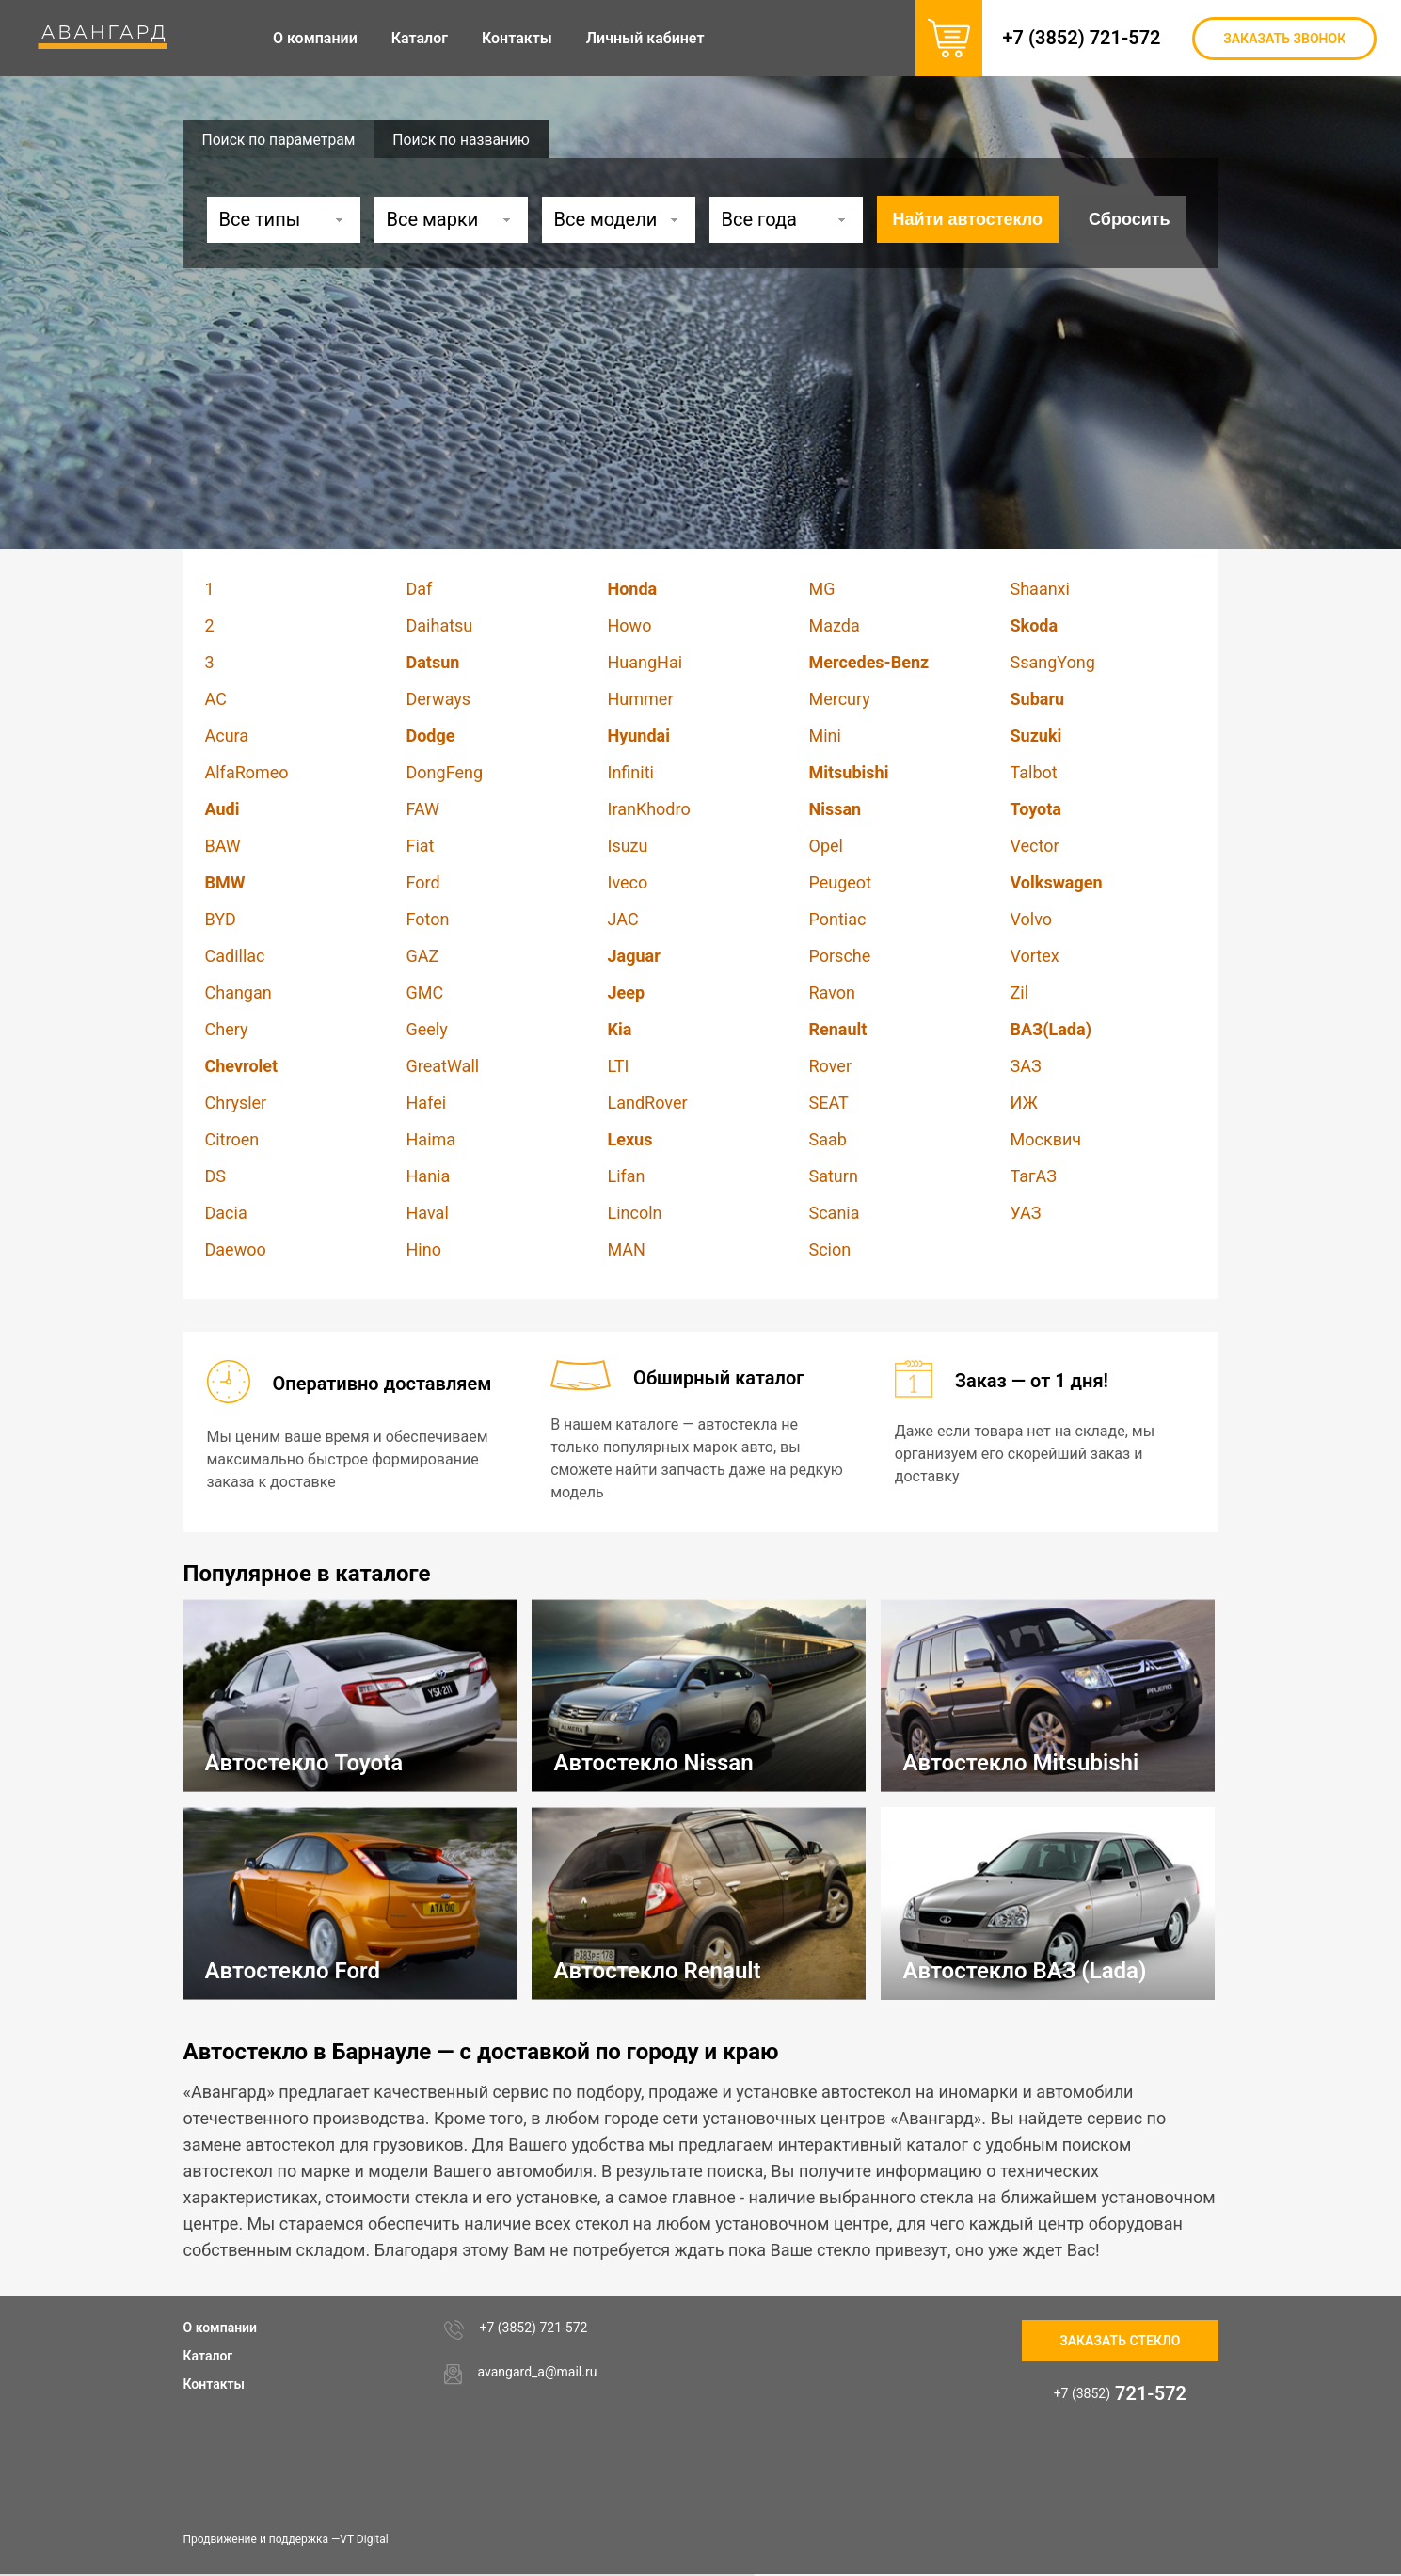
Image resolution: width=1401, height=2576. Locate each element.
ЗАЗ (1026, 1066)
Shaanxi (1040, 589)
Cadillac (235, 956)
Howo (630, 625)
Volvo (1032, 919)
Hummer (641, 699)
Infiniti (631, 772)
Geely (427, 1029)
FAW (423, 809)
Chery (226, 1029)
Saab (828, 1139)
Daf (419, 589)
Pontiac (838, 919)
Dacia (226, 1213)
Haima (431, 1139)
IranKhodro (649, 809)
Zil (1020, 992)
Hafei (426, 1102)
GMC (425, 992)
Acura (227, 735)
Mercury (839, 699)
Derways (438, 699)
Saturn (833, 1176)
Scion (830, 1249)
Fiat (420, 846)
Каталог (208, 2355)
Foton (428, 919)
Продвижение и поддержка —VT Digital (286, 2539)
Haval (427, 1213)
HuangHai (645, 662)
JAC (623, 919)
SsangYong (1053, 662)
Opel (826, 846)
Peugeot (840, 882)
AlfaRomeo (247, 772)
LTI (618, 1066)
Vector (1035, 846)
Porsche (840, 956)
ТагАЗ (1034, 1176)
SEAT (829, 1102)
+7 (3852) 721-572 (1087, 37)
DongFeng (444, 772)
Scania (834, 1213)
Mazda (834, 625)
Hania (428, 1176)
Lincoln (635, 1213)
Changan (238, 992)
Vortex (1035, 956)
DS (216, 1176)
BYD (220, 919)
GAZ (422, 956)
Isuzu (628, 846)
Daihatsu (439, 625)
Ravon (832, 992)
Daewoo (235, 1249)
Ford (423, 882)
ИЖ (1024, 1102)
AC (216, 699)
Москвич (1046, 1139)
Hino (423, 1249)
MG (822, 589)
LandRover (648, 1102)
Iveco (628, 882)
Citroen (232, 1139)
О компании (220, 2327)
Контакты (214, 2384)
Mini (825, 735)
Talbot (1034, 772)
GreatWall (443, 1066)
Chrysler (236, 1102)
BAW (223, 846)
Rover (830, 1066)
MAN (626, 1249)
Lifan (626, 1176)
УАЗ (1026, 1213)
